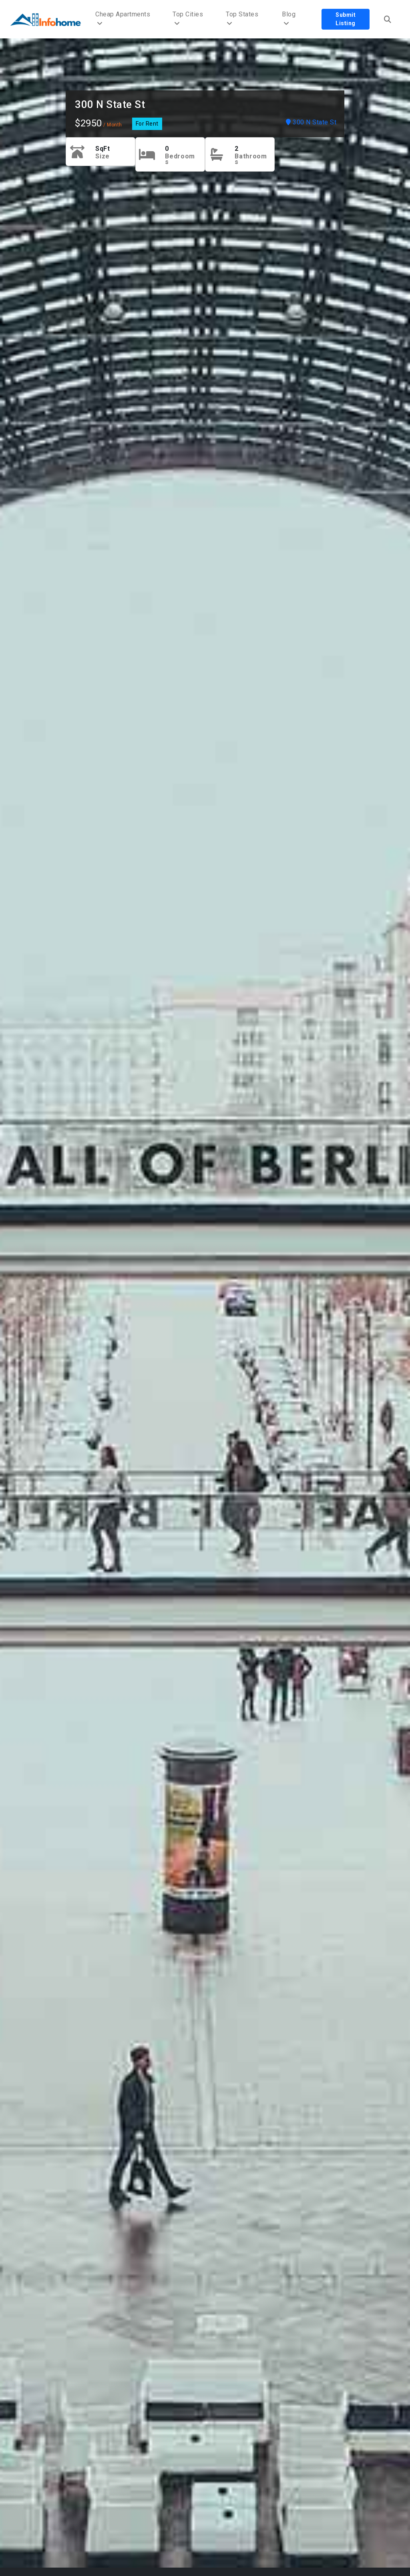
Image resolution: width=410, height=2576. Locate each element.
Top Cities (188, 18)
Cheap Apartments (122, 18)
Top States (242, 18)
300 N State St (110, 104)
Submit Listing (346, 19)
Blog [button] (288, 18)
